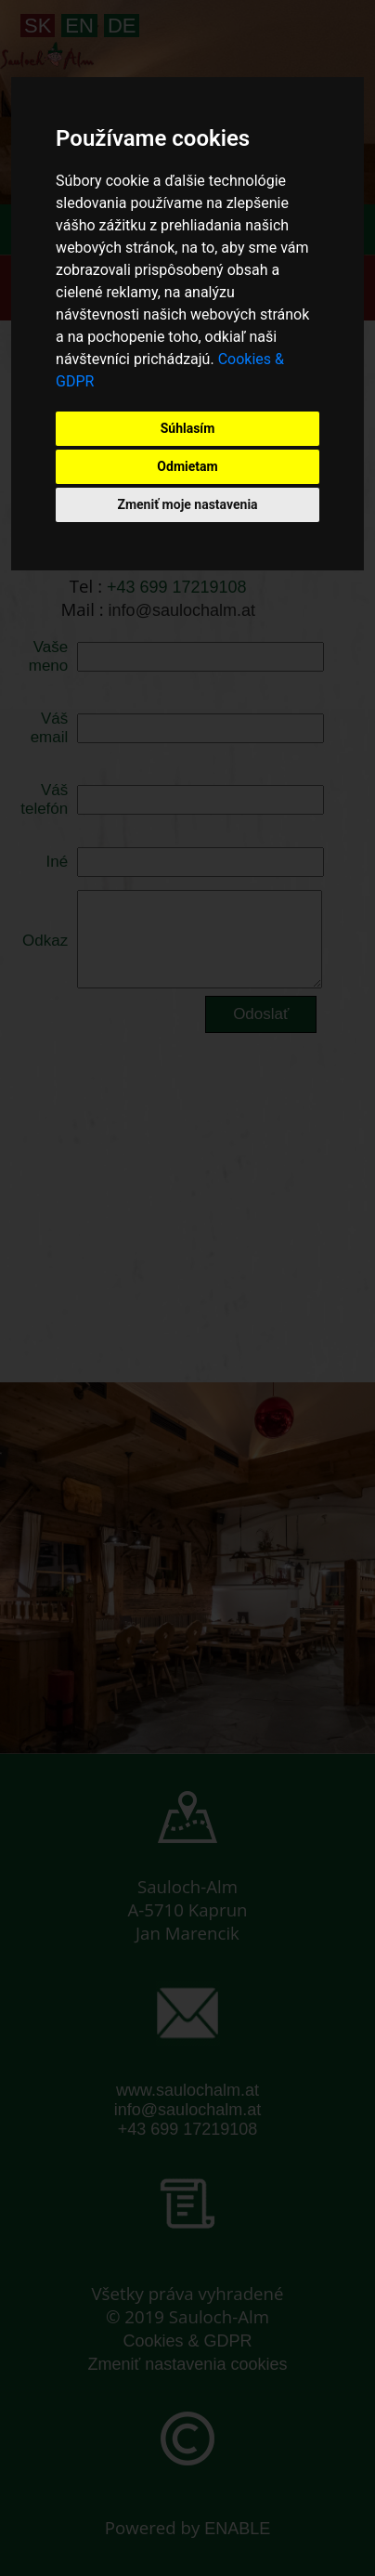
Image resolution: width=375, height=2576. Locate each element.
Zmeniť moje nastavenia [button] (187, 504)
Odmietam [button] (187, 466)
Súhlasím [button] (188, 428)
